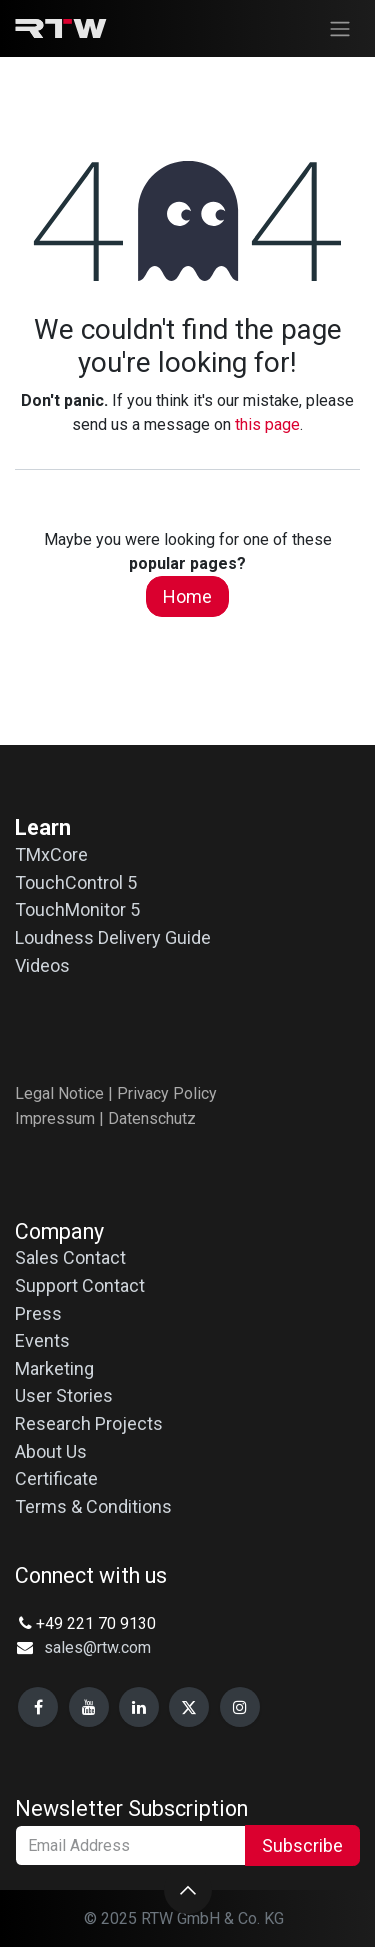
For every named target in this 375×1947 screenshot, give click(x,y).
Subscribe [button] (302, 1845)
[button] (188, 1890)
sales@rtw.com (97, 1647)
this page (267, 424)
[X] (189, 1707)
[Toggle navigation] (340, 28)
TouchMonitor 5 (77, 909)
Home (187, 596)
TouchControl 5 (76, 882)
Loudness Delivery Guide (113, 937)
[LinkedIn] (139, 1707)
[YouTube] (89, 1707)
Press (38, 1313)
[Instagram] (240, 1707)
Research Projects (89, 1423)
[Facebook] (38, 1707)
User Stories (64, 1395)
